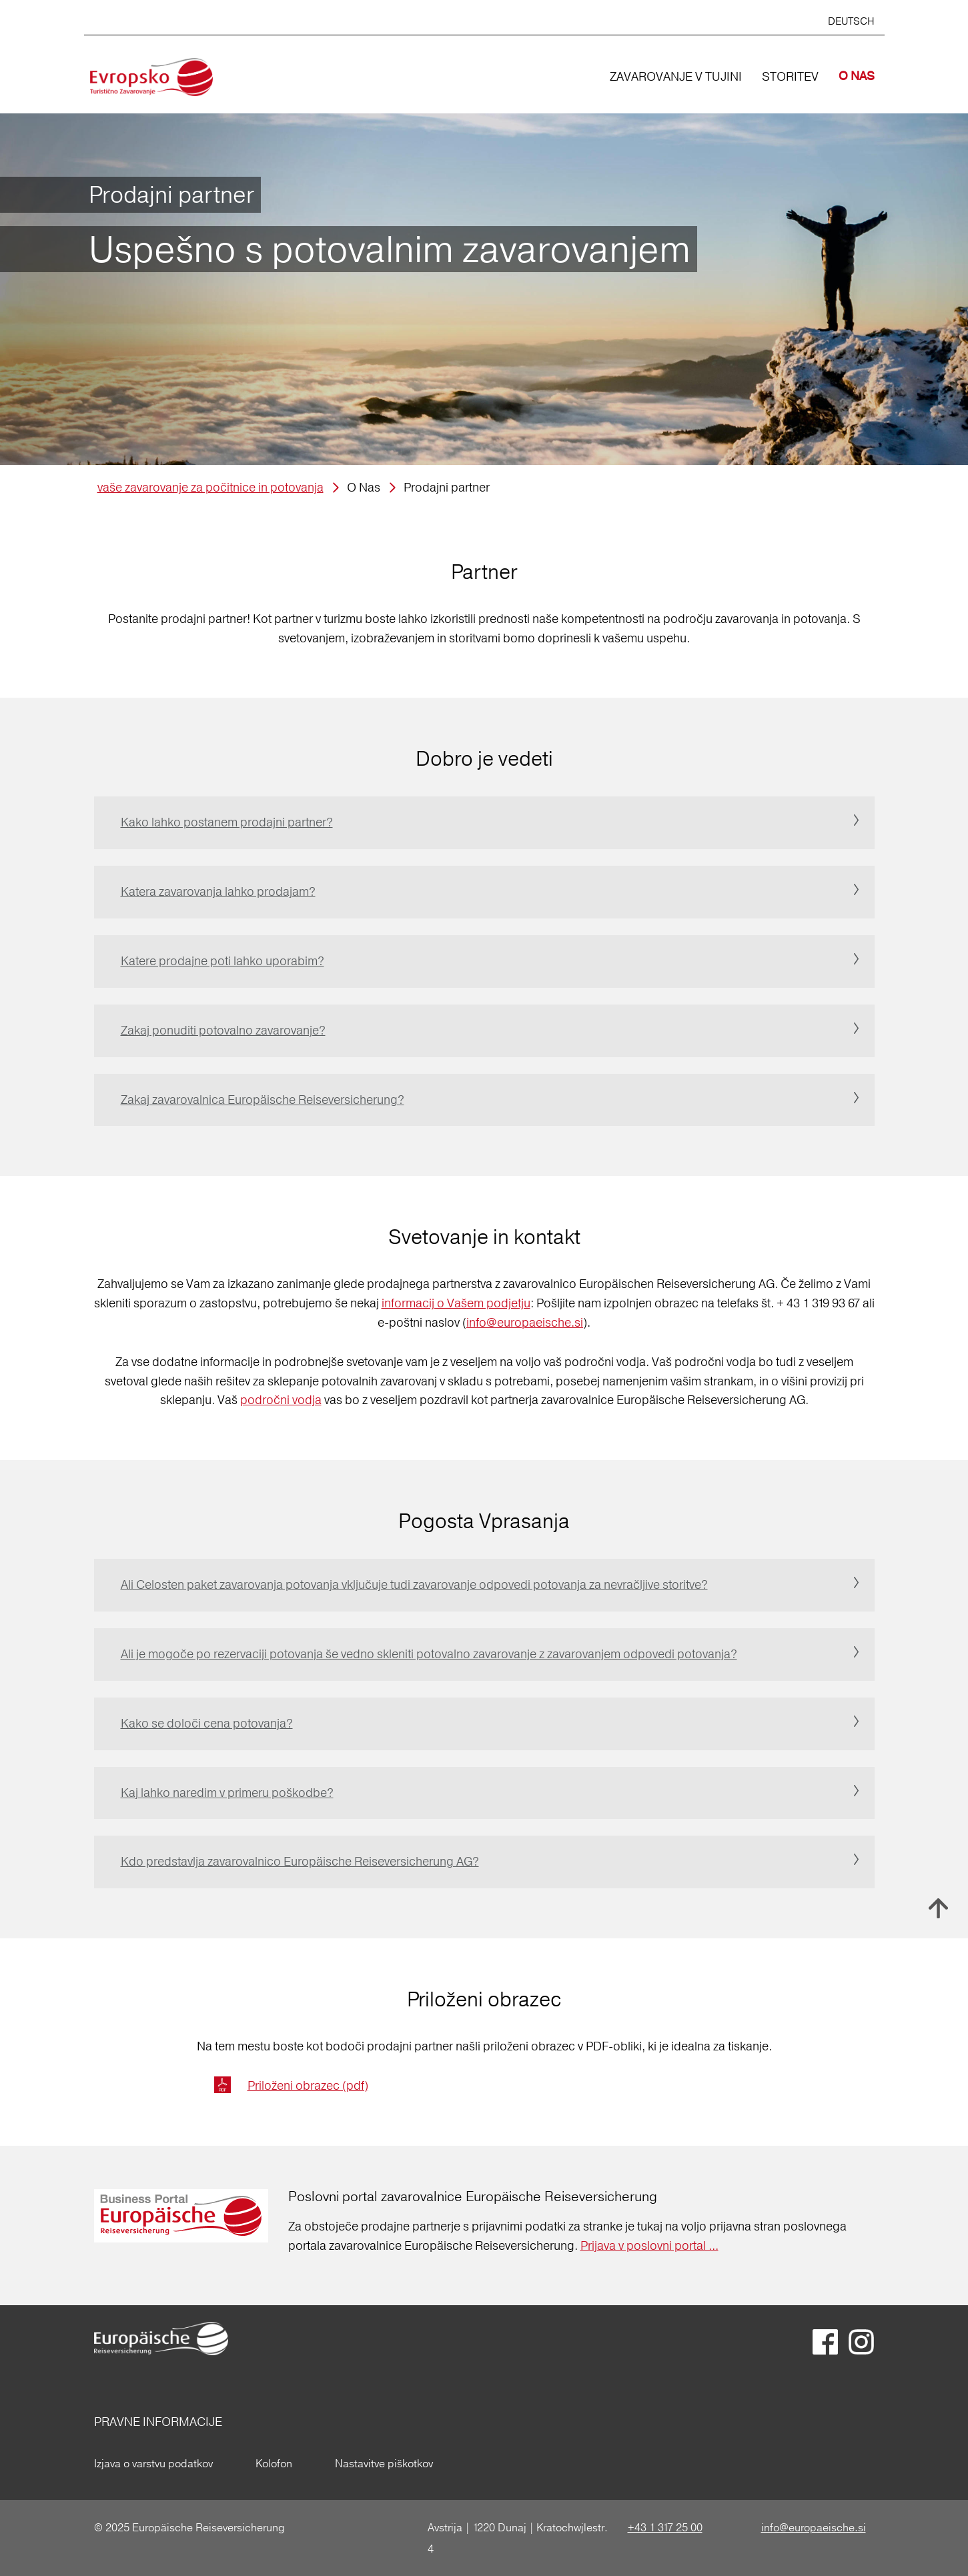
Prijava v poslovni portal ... (649, 2245)
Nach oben (938, 1908)
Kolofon (274, 2463)
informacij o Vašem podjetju (456, 1303)
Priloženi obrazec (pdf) (308, 2085)
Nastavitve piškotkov (384, 2463)
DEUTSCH (851, 21)
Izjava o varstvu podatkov (153, 2463)
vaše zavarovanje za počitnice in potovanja (210, 487)
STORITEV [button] (790, 76)
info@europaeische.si (524, 1322)
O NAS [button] (857, 76)
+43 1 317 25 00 (665, 2527)
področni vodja (281, 1399)
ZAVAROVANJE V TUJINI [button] (676, 76)
